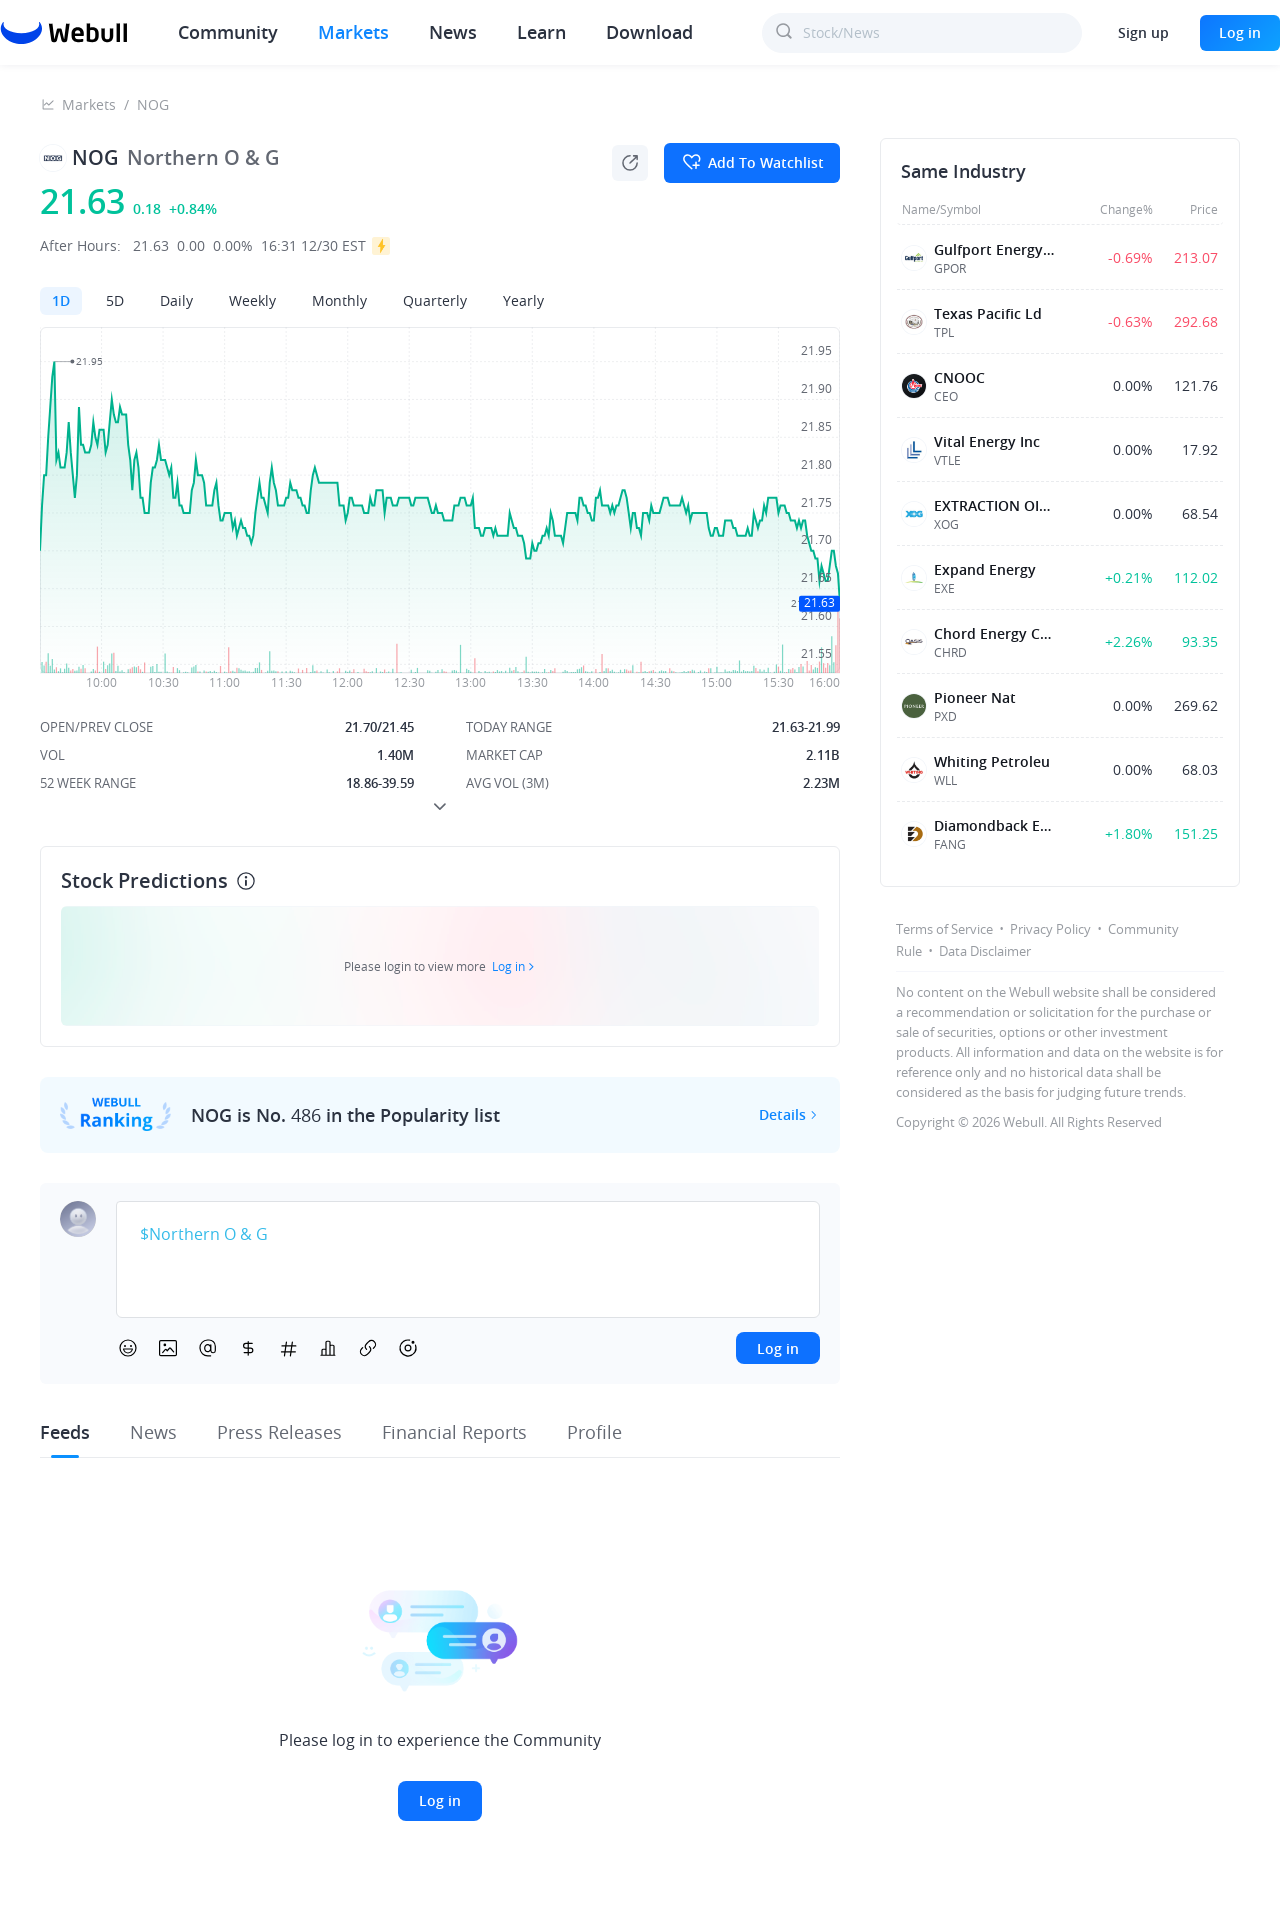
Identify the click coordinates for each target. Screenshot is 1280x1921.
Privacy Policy (1050, 929)
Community (228, 32)
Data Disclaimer (985, 951)
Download (649, 32)
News (453, 32)
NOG (153, 104)
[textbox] (468, 1235)
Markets (353, 32)
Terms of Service (944, 929)
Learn (541, 32)
